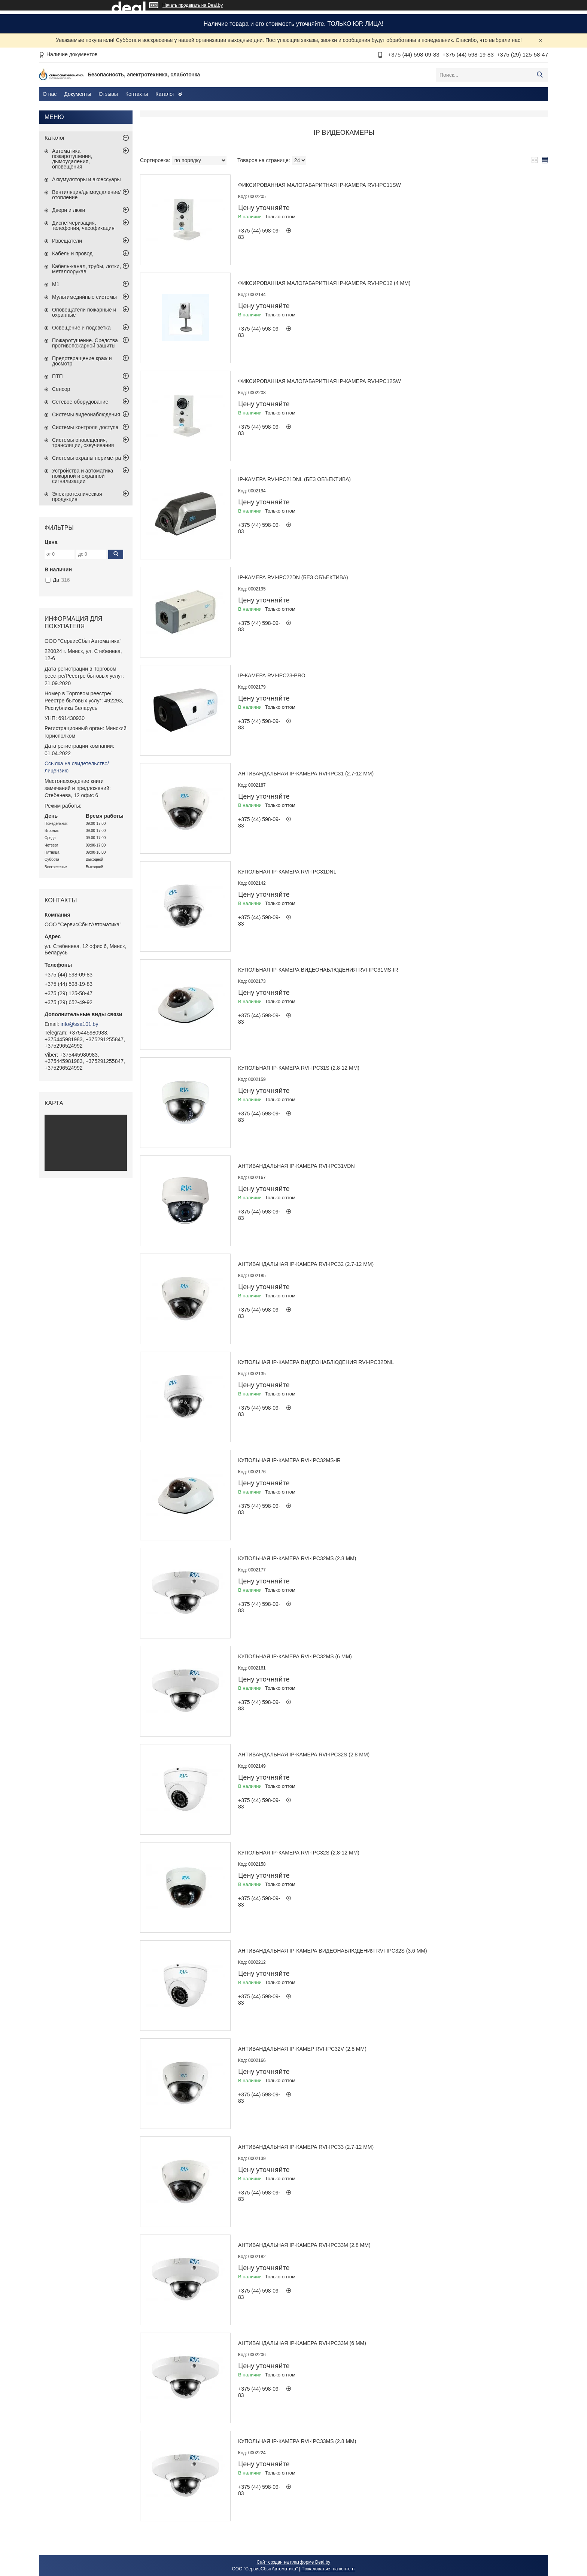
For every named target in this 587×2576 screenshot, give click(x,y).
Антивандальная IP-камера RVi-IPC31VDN (296, 1166)
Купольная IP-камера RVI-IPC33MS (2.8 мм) (297, 2441)
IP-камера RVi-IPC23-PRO (271, 675)
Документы (77, 94)
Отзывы (108, 94)
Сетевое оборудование (80, 402)
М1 (55, 284)
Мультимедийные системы (84, 297)
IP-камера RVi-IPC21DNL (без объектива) (294, 479)
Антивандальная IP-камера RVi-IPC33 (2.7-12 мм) (306, 2147)
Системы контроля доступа (85, 427)
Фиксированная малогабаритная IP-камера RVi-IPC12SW (319, 381)
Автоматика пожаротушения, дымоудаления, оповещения (72, 159)
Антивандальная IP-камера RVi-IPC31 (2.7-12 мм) (306, 774)
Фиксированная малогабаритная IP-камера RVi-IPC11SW (319, 185)
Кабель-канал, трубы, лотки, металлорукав (86, 268)
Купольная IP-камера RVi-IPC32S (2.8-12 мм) (298, 1853)
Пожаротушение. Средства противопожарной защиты (85, 343)
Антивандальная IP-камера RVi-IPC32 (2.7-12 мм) (306, 1264)
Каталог (164, 94)
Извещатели (67, 241)
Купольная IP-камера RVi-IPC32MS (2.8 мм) (297, 1558)
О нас (50, 94)
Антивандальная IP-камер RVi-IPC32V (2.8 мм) (302, 2049)
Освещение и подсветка (81, 328)
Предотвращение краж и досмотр (82, 361)
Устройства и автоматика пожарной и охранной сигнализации (82, 476)
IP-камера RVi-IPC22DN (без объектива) (293, 577)
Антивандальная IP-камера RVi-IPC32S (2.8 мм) (303, 1755)
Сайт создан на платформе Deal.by (294, 2562)
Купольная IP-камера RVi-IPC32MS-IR (289, 1460)
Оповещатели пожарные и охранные (84, 312)
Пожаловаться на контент (328, 2569)
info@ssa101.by (79, 1024)
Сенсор (61, 389)
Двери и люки (68, 210)
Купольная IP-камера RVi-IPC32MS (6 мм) (295, 1656)
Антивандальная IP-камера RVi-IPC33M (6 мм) (302, 2343)
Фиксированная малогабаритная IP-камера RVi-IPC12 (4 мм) (324, 283)
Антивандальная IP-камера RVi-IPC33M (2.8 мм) (304, 2245)
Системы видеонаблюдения (86, 414)
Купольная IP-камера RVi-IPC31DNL (287, 872)
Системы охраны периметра (86, 458)
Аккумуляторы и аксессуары (86, 179)
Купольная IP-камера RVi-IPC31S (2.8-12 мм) (298, 1068)
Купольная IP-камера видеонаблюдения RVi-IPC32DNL (316, 1362)
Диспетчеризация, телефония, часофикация (83, 225)
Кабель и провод (72, 253)
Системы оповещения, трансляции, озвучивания (83, 442)
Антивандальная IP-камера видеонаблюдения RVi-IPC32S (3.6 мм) (332, 1951)
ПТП (57, 376)
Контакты (136, 94)
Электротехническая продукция (77, 496)
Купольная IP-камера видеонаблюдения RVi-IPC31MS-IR (318, 970)
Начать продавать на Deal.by (192, 5)
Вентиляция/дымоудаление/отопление (86, 194)
